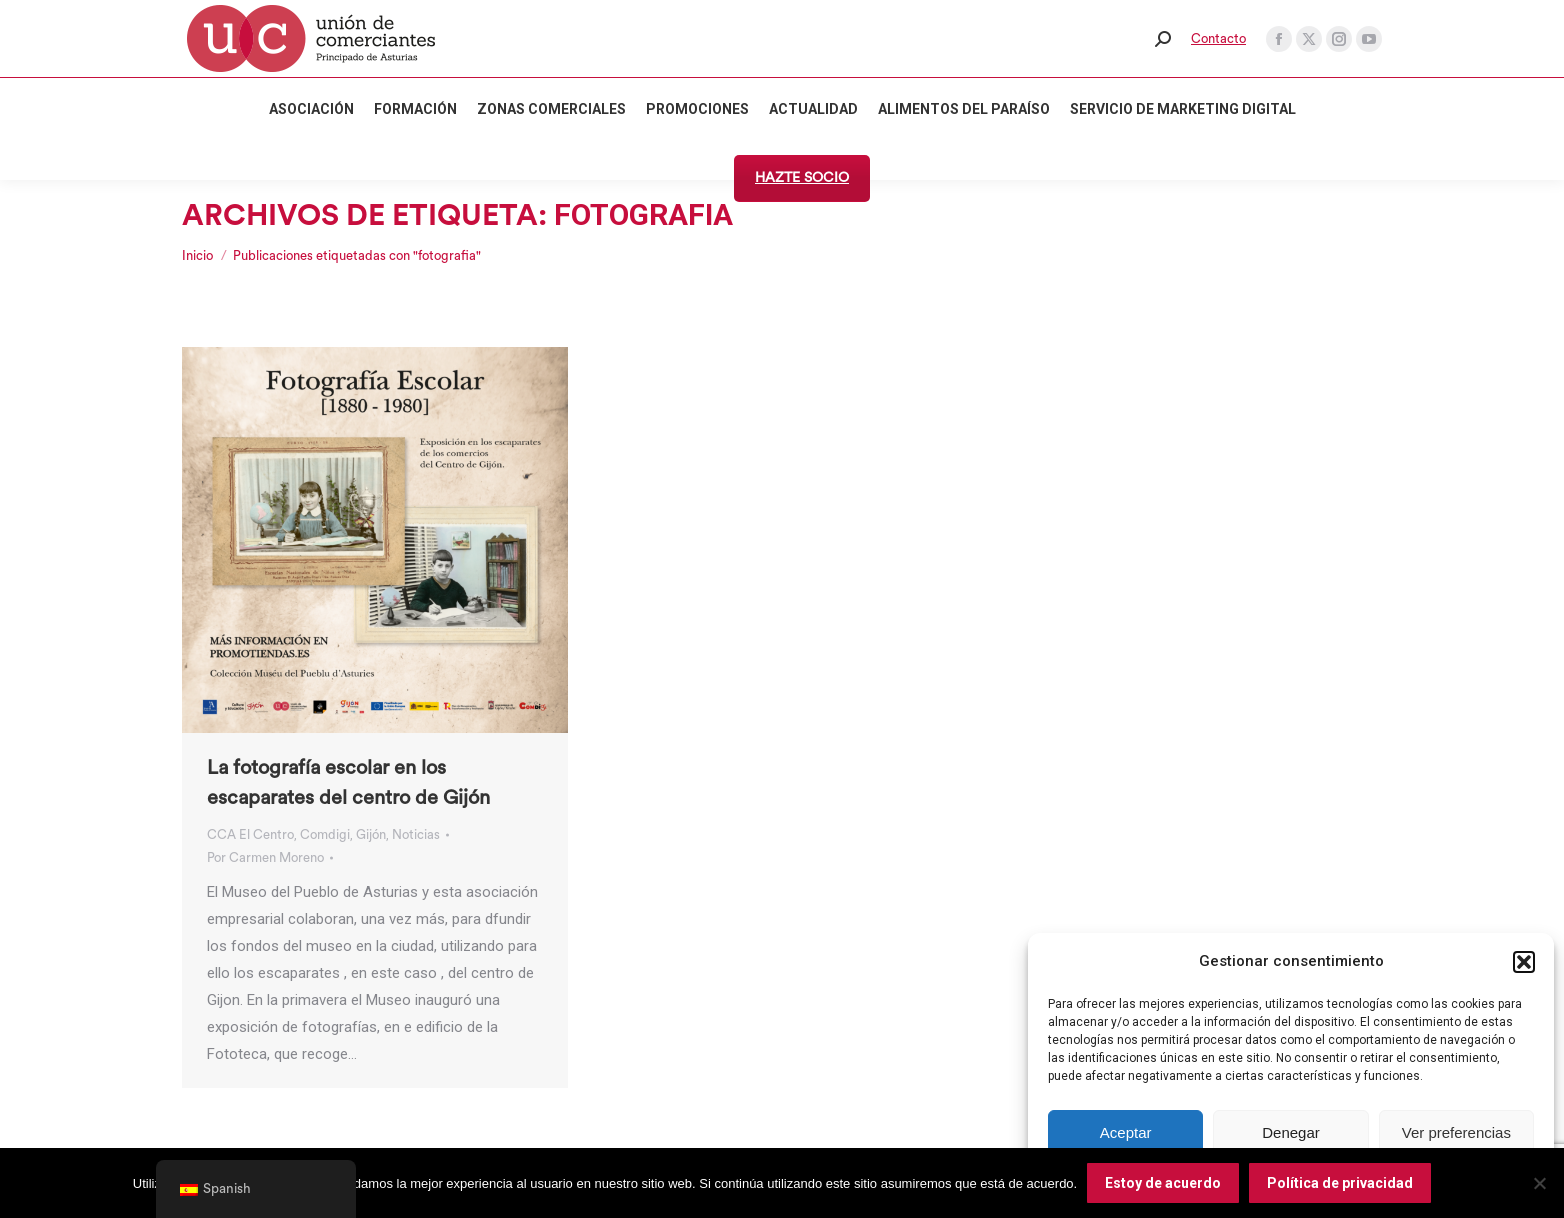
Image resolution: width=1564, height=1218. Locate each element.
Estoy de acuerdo (1163, 1183)
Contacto (1218, 38)
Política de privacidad (1340, 1183)
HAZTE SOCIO (802, 178)
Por (265, 857)
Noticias (416, 834)
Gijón (371, 834)
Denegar (1291, 1132)
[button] (1524, 962)
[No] (1539, 1183)
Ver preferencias (1456, 1132)
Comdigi (325, 834)
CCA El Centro (250, 834)
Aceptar (1126, 1132)
